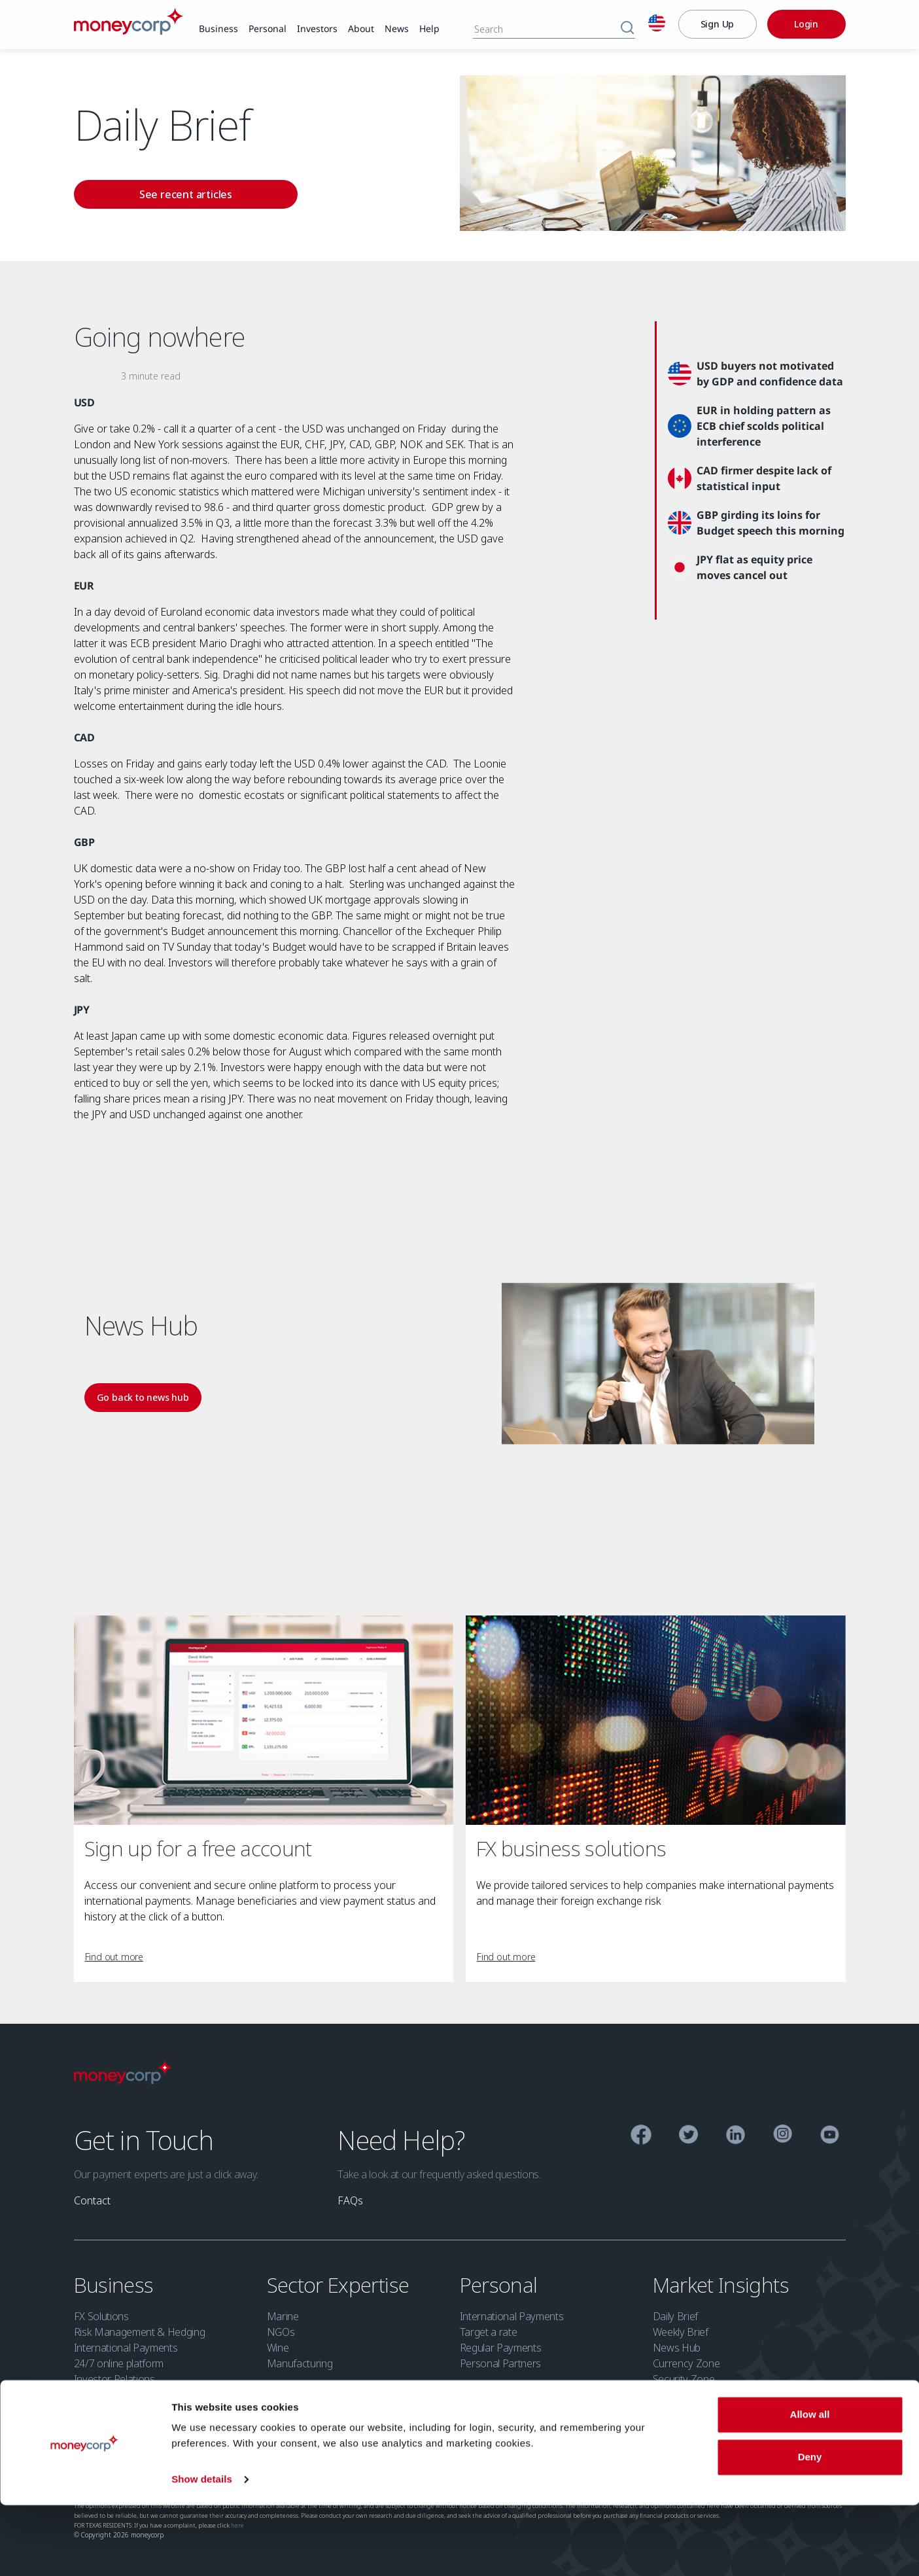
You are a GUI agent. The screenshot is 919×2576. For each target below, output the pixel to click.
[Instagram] (782, 2136)
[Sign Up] (717, 24)
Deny (810, 2527)
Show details (201, 2550)
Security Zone (684, 2379)
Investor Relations (114, 2379)
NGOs (281, 2332)
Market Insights (723, 2284)
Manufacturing (300, 2363)
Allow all (810, 2485)
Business (116, 2284)
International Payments (126, 2347)
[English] (656, 24)
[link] (218, 29)
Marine (283, 2316)
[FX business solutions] (656, 1720)
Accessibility (319, 2445)
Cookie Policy (262, 2445)
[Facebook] (640, 2137)
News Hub (677, 2347)
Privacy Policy (202, 2445)
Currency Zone (686, 2363)
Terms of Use (377, 2445)
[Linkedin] (735, 2137)
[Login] (806, 24)
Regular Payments (501, 2347)
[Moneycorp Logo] (123, 2080)
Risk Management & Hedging (139, 2332)
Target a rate (488, 2332)
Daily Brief (675, 2316)
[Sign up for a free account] (264, 1720)
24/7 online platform (119, 2363)
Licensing (93, 2445)
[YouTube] (829, 2137)
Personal (501, 2284)
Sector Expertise (340, 2284)
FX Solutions (101, 2316)
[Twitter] (688, 2137)
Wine (278, 2347)
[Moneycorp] (128, 31)
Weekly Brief (680, 2332)
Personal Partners (501, 2363)
